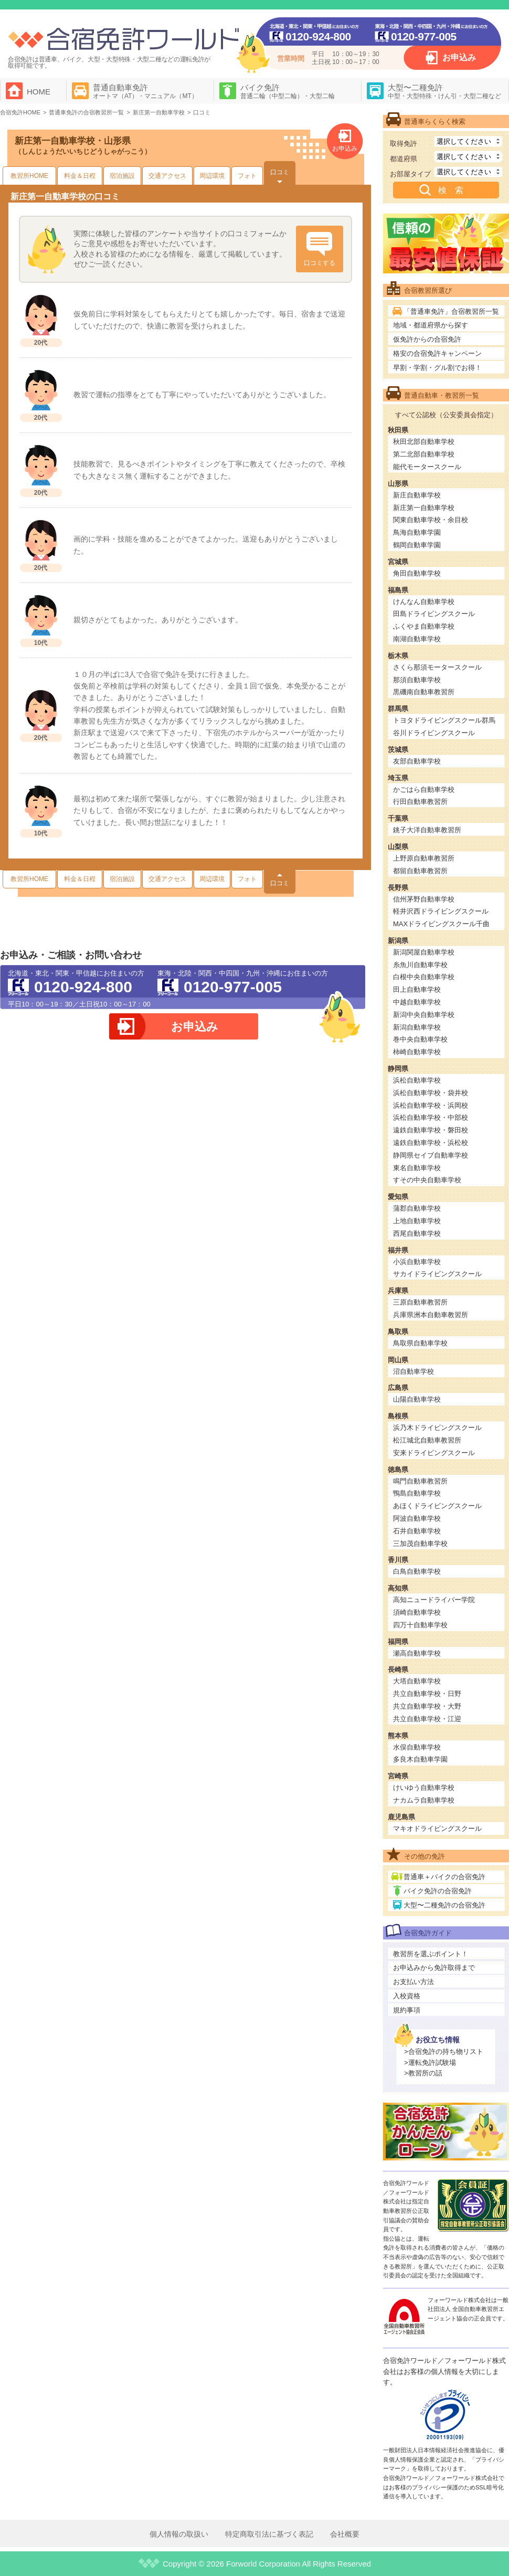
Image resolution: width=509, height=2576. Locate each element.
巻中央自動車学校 (420, 1039)
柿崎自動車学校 (417, 1052)
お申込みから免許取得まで (434, 1967)
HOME (38, 91)
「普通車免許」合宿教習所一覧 (451, 311)
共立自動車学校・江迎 (427, 1719)
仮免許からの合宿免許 (427, 339)
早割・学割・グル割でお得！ (437, 368)
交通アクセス (167, 175)
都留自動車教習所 (420, 871)
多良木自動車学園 (420, 1759)
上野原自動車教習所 (423, 858)
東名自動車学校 (417, 1168)
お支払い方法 (413, 1982)
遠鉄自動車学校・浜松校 (430, 1143)
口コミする (319, 263)
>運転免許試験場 (430, 2062)
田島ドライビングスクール (434, 614)
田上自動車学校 (417, 989)
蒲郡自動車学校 (417, 1208)
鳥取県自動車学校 (420, 1343)
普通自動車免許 (145, 91)
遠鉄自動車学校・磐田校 (430, 1130)
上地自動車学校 (417, 1221)
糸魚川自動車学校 (420, 965)
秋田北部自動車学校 (423, 442)
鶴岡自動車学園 (417, 545)
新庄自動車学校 (417, 495)
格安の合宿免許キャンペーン (437, 353)
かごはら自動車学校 (423, 789)
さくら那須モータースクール (437, 667)
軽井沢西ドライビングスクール (441, 911)
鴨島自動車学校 (417, 1493)
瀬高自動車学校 (417, 1653)
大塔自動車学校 (417, 1681)
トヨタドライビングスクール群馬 (444, 720)
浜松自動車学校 (417, 1080)
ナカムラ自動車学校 (423, 1800)
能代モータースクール (427, 467)
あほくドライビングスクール (437, 1506)
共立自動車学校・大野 (427, 1706)
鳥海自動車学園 (417, 532)
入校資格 (406, 1996)
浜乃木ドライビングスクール (437, 1428)
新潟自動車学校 (417, 1027)
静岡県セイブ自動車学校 (430, 1155)
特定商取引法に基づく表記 (269, 2534)
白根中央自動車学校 (423, 977)
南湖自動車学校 (417, 639)
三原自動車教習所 (420, 1302)
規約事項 (406, 2010)
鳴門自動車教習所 (420, 1481)
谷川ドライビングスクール (434, 733)
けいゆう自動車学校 (423, 1787)
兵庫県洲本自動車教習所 (430, 1315)
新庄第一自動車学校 (423, 508)
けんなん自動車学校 (423, 602)
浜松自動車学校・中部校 (430, 1117)
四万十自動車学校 (420, 1625)
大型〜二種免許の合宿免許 (444, 1905)
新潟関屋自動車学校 (423, 952)
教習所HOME (29, 175)
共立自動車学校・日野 (427, 1694)
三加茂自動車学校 (420, 1543)
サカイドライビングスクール (437, 1274)
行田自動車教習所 (420, 801)
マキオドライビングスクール (437, 1828)
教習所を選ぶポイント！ (430, 1954)
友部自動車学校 (417, 761)
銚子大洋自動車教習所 (427, 830)
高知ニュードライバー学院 (434, 1600)
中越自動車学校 (417, 1002)
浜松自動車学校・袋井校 (430, 1093)
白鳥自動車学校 (417, 1571)
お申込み (459, 57)
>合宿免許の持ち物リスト (443, 2051)
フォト (247, 175)
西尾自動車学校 (417, 1233)
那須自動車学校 (417, 680)
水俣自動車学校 (417, 1747)
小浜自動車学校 (417, 1262)
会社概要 (344, 2534)
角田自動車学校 (417, 573)
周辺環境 (212, 175)
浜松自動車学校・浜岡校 (430, 1105)
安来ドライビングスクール (434, 1453)
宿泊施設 (122, 175)
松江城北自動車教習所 (427, 1440)
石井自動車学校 (417, 1531)
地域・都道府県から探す (430, 325)
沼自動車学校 (413, 1371)
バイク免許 (287, 91)
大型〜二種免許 (444, 91)
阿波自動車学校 (417, 1518)
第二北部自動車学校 (423, 454)
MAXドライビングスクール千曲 (441, 924)
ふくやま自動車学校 (423, 626)
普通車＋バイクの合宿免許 (444, 1877)
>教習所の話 (423, 2073)
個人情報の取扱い (179, 2534)
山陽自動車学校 (417, 1399)
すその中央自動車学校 (427, 1180)
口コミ (279, 172)
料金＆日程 (80, 175)
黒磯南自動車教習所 (423, 692)
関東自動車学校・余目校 (430, 520)
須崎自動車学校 (417, 1612)
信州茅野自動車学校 (423, 899)
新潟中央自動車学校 (423, 1015)
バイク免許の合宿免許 (438, 1891)
